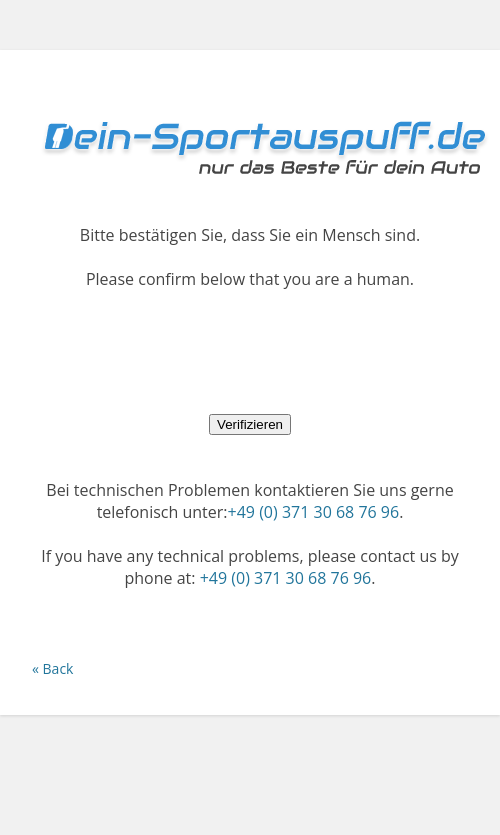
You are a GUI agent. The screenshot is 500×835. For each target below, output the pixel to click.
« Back (52, 668)
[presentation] (250, 351)
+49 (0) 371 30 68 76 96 (314, 512)
